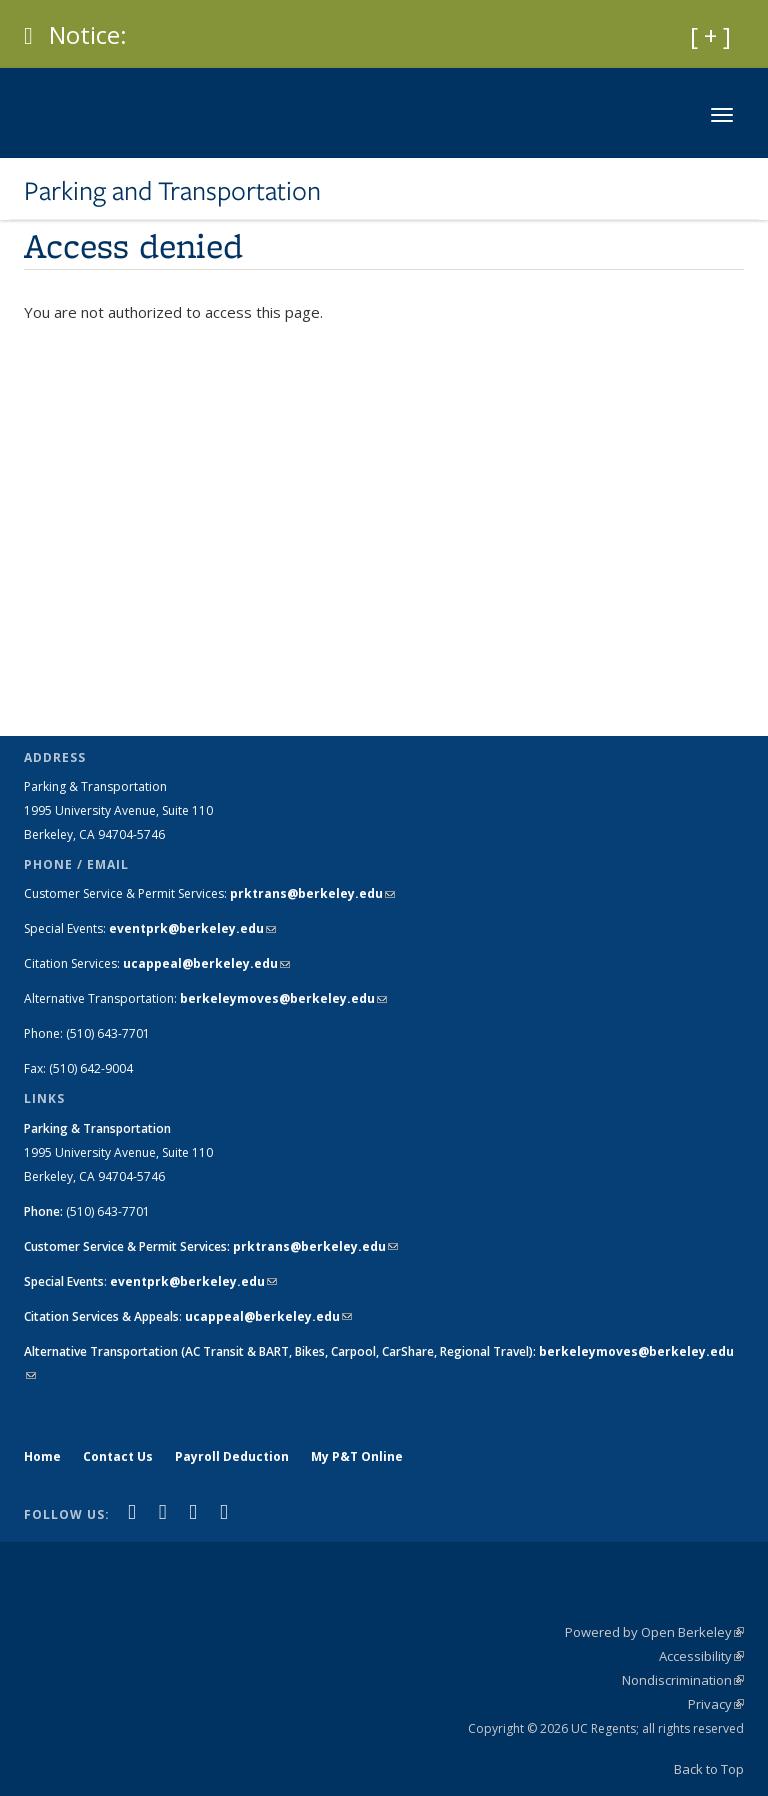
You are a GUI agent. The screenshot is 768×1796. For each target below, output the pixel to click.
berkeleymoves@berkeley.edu (283, 998)
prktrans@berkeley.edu (312, 893)
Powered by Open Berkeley (654, 1632)
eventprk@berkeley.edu (192, 928)
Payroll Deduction (232, 1456)
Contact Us (118, 1456)
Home (42, 1456)
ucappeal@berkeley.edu (206, 963)
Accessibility (701, 1656)
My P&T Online (357, 1456)
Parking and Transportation (172, 191)
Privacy (716, 1704)
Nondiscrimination (683, 1680)
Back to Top (709, 1769)
